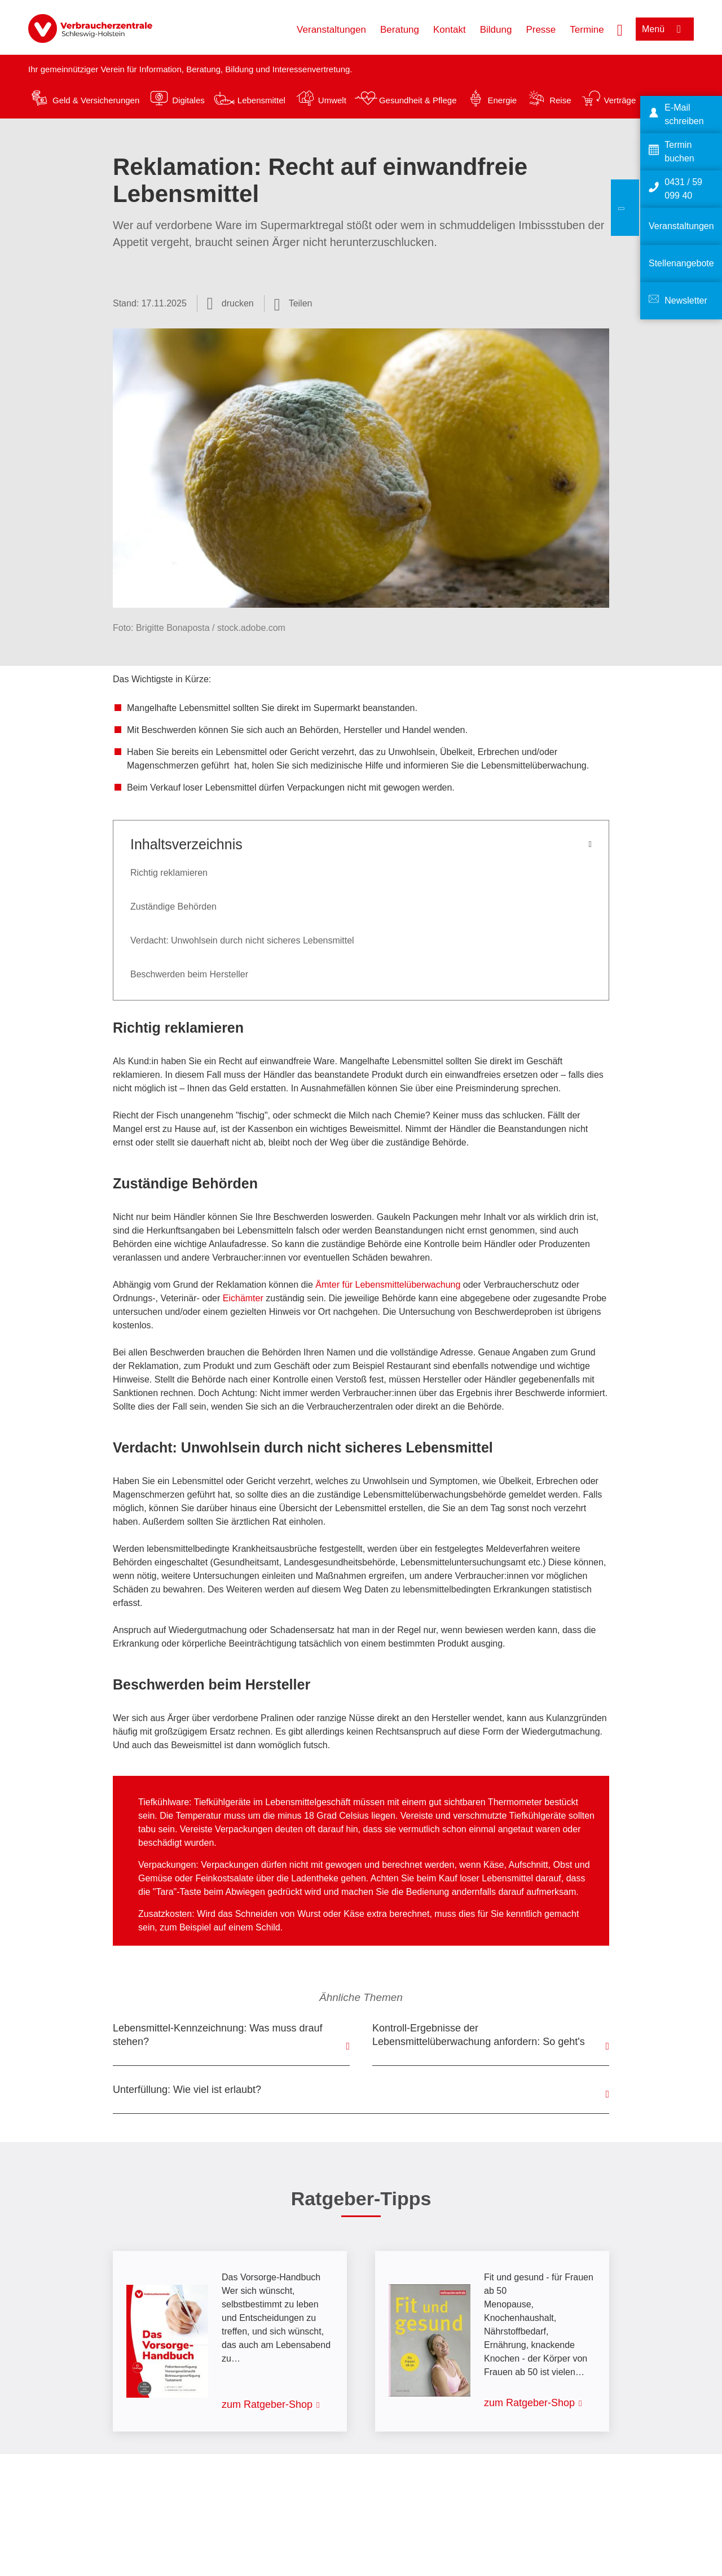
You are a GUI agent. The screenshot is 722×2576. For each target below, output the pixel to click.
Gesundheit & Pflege (418, 100)
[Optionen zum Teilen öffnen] (293, 304)
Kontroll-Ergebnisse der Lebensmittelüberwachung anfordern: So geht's (478, 2034)
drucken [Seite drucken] (238, 303)
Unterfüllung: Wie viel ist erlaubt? (187, 2089)
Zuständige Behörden (173, 906)
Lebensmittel (261, 100)
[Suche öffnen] (620, 28)
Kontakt (449, 29)
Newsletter (685, 300)
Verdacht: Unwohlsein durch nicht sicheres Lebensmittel (242, 940)
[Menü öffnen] (665, 29)
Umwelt (332, 100)
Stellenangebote (681, 263)
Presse (541, 29)
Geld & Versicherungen (95, 100)
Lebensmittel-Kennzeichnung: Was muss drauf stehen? (218, 2034)
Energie (502, 100)
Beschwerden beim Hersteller (189, 974)
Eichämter (243, 1298)
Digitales (188, 100)
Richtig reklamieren (169, 872)
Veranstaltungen (331, 29)
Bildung (496, 29)
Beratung (399, 29)
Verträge (620, 100)
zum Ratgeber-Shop (267, 2404)
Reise (560, 100)
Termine (587, 29)
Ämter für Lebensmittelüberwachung (387, 1284)
